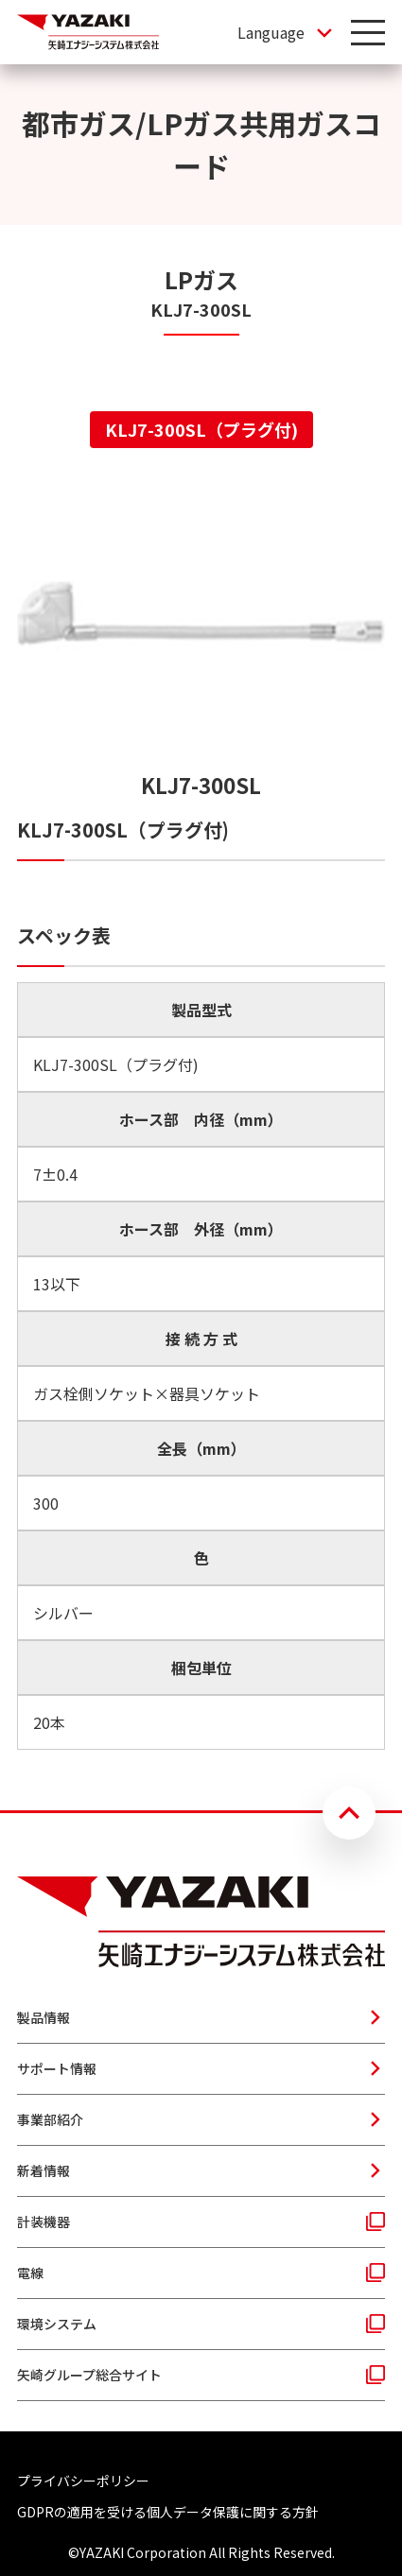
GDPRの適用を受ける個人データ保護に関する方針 (168, 2511)
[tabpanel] (201, 1114)
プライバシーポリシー (83, 2480)
